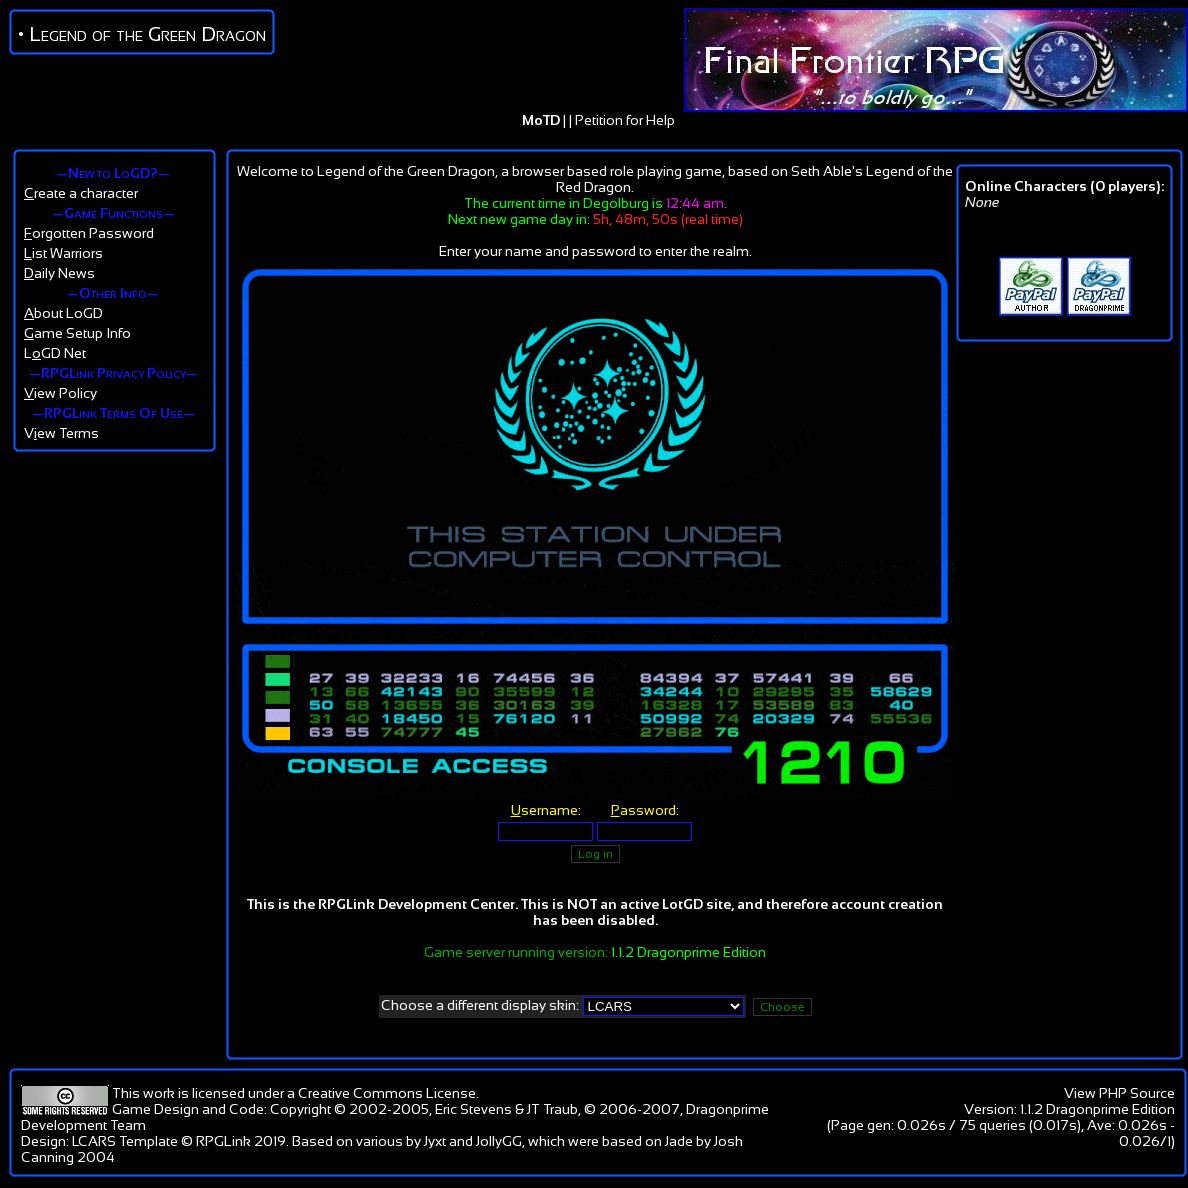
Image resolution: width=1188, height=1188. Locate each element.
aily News (59, 273)
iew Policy (60, 393)
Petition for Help (625, 120)
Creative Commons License (387, 1093)
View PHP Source (1119, 1093)
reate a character (81, 193)
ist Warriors (63, 253)
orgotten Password (89, 233)
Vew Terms (61, 433)
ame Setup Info (77, 333)
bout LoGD (63, 313)
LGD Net (55, 353)
